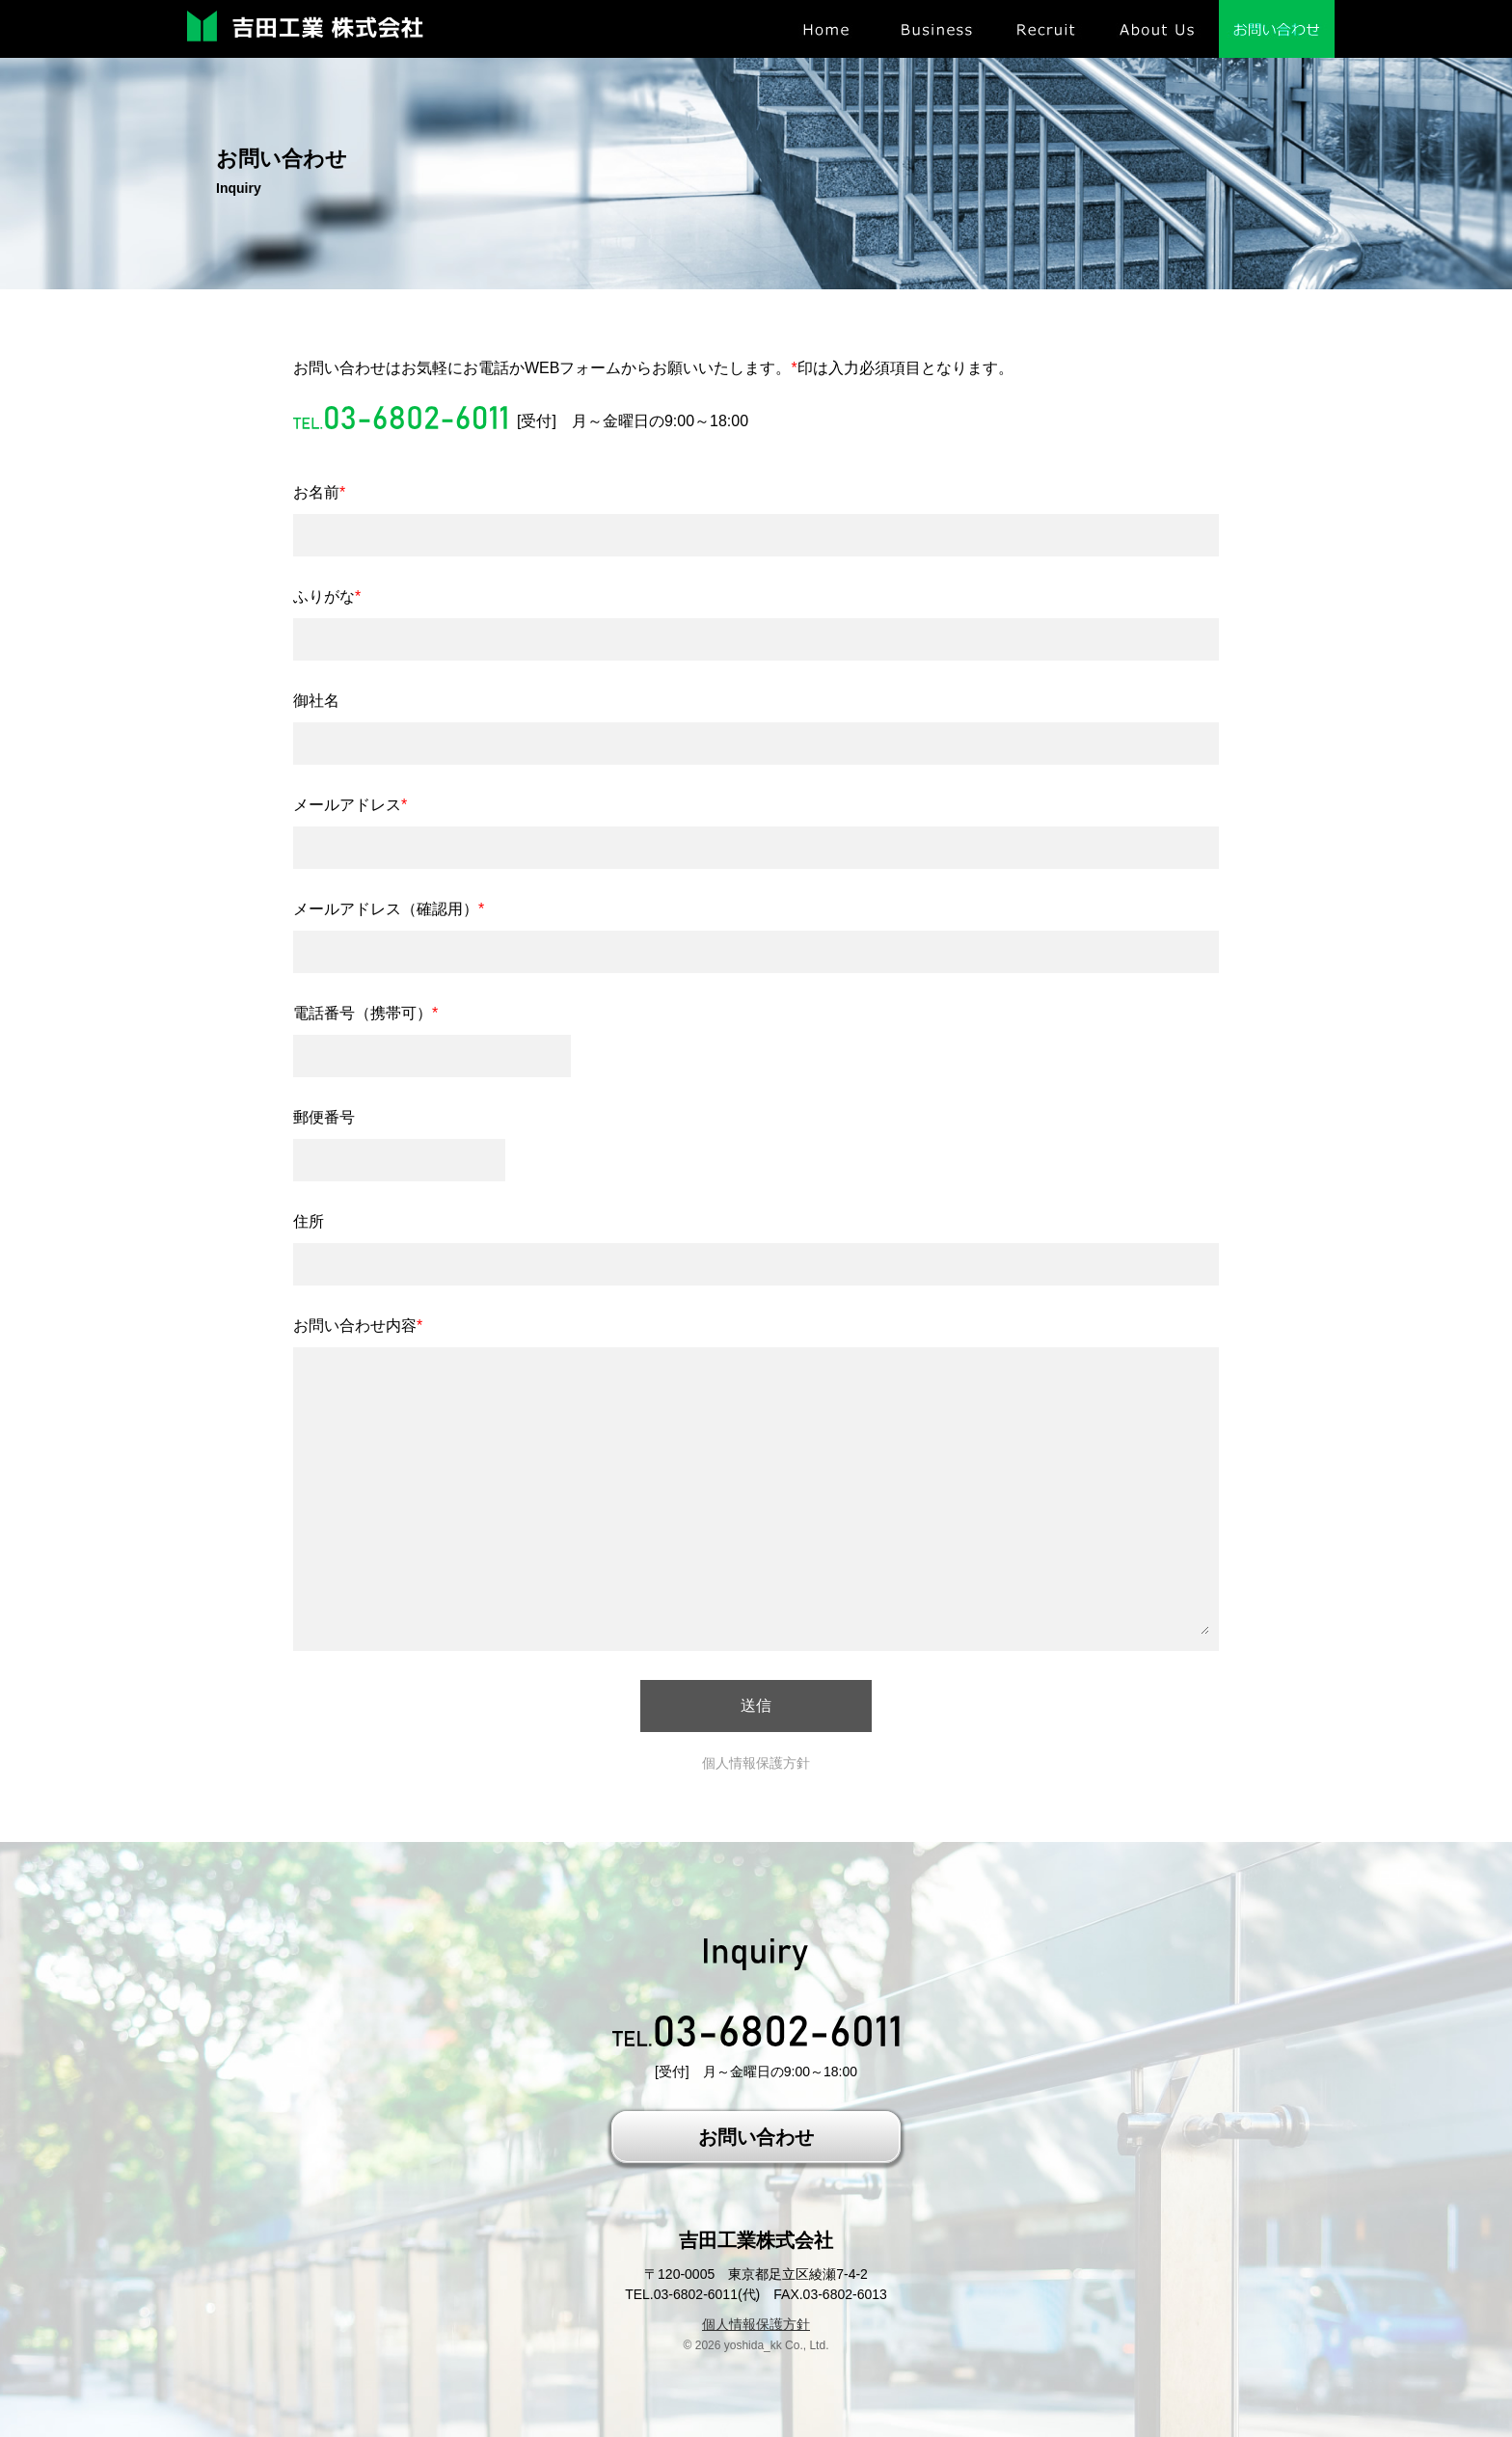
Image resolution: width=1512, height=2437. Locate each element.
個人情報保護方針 (756, 1763)
